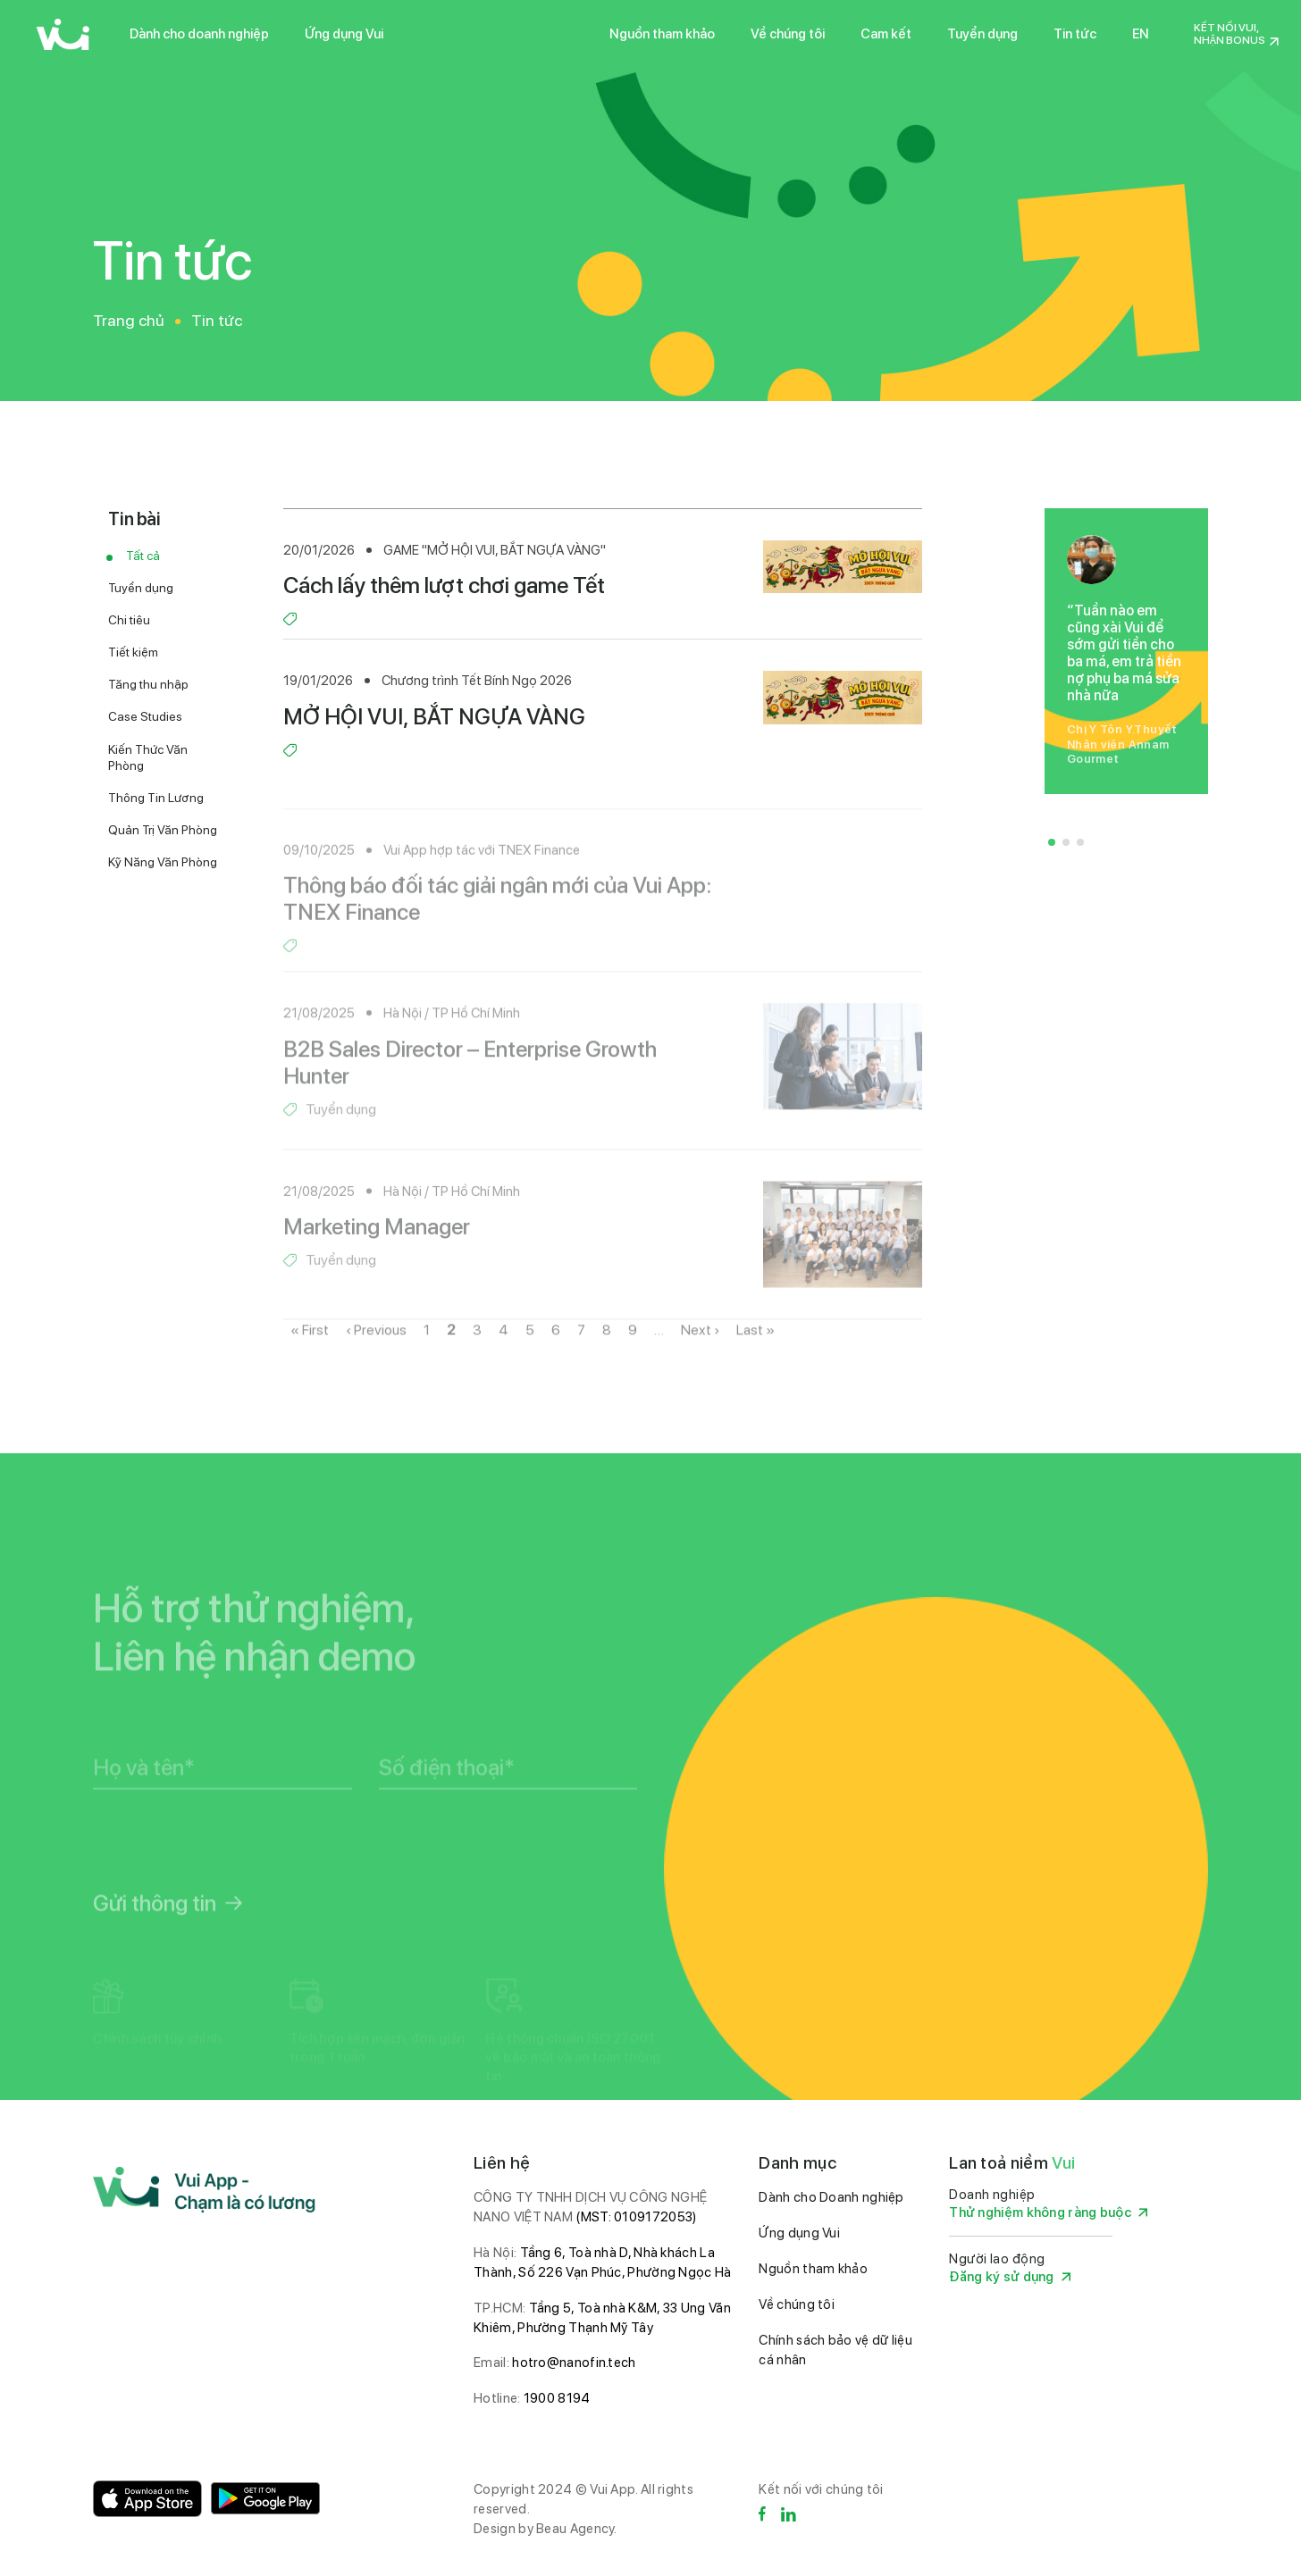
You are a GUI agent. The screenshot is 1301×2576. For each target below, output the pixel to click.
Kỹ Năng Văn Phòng (162, 862)
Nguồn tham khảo (662, 34)
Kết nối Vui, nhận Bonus (1229, 34)
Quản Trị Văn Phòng (162, 830)
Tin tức (1074, 34)
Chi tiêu (129, 620)
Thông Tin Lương (156, 797)
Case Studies (145, 716)
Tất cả (143, 555)
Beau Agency (575, 2529)
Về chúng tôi (788, 34)
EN (1140, 34)
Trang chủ (128, 320)
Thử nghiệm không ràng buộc (1048, 2213)
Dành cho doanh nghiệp (199, 34)
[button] (1051, 842)
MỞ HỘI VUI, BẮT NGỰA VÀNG (434, 716)
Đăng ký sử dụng (1009, 2277)
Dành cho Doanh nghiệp (831, 2197)
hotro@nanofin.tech (573, 2362)
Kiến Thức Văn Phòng (148, 757)
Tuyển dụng (982, 34)
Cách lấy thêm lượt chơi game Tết (444, 585)
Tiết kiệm (133, 652)
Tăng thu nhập (148, 684)
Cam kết (885, 34)
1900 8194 (557, 2398)
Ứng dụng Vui (344, 34)
